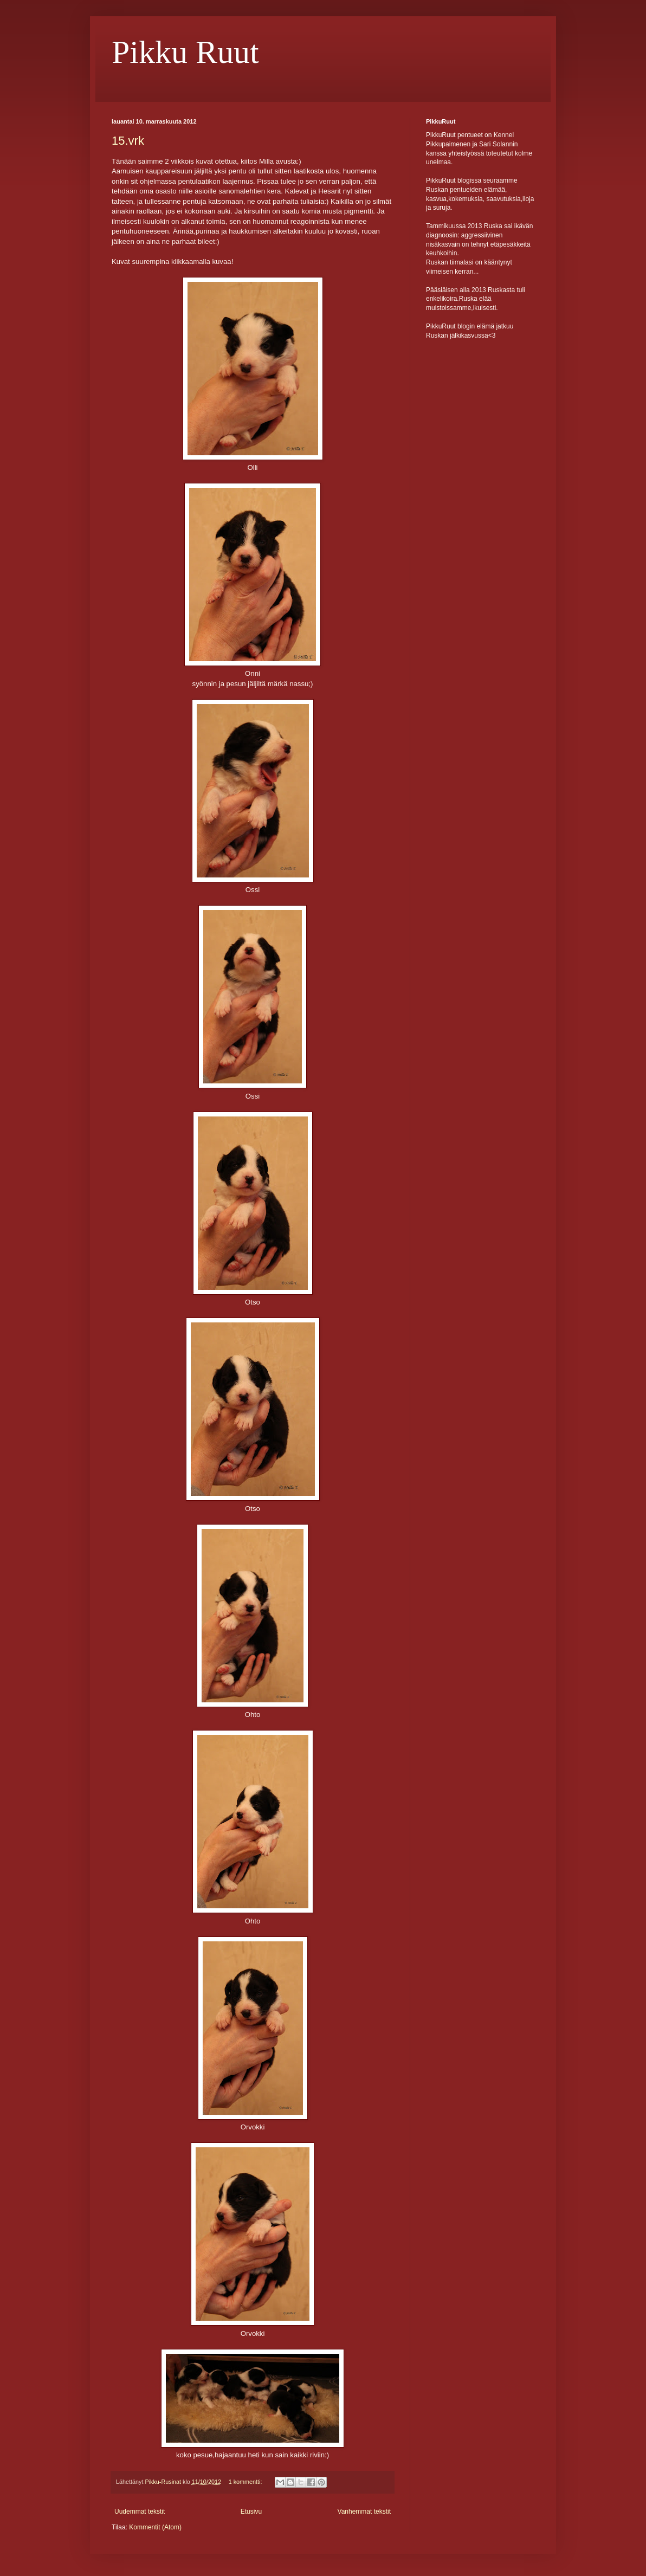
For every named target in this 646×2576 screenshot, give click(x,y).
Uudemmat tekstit (139, 2511)
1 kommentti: (246, 2481)
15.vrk (128, 140)
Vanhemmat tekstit (364, 2511)
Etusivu (251, 2511)
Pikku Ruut (185, 52)
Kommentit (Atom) (155, 2527)
